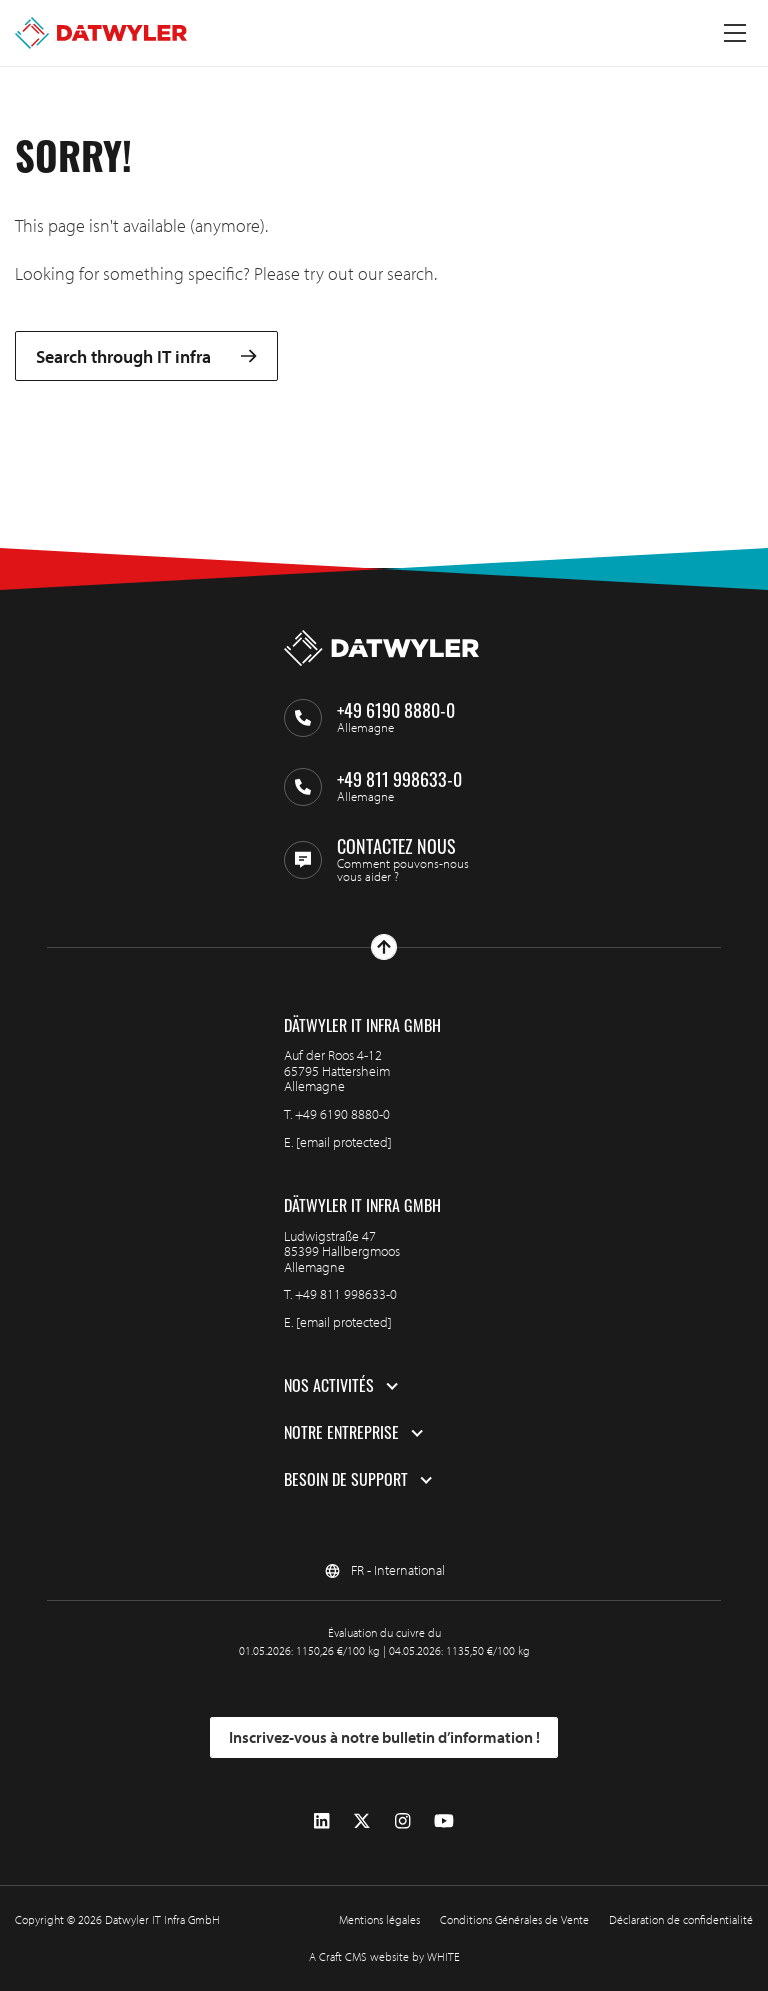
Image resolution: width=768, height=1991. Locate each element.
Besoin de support (346, 1480)
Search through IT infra (146, 356)
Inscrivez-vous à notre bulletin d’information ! (384, 1737)
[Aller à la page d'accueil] (101, 33)
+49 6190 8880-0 (342, 1114)
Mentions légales (379, 1919)
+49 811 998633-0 (346, 1294)
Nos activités (329, 1386)
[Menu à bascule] (735, 33)
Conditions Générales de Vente (514, 1919)
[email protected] (344, 1142)
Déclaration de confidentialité (681, 1919)
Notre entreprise (341, 1433)
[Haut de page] (384, 947)
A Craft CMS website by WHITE (384, 1956)
